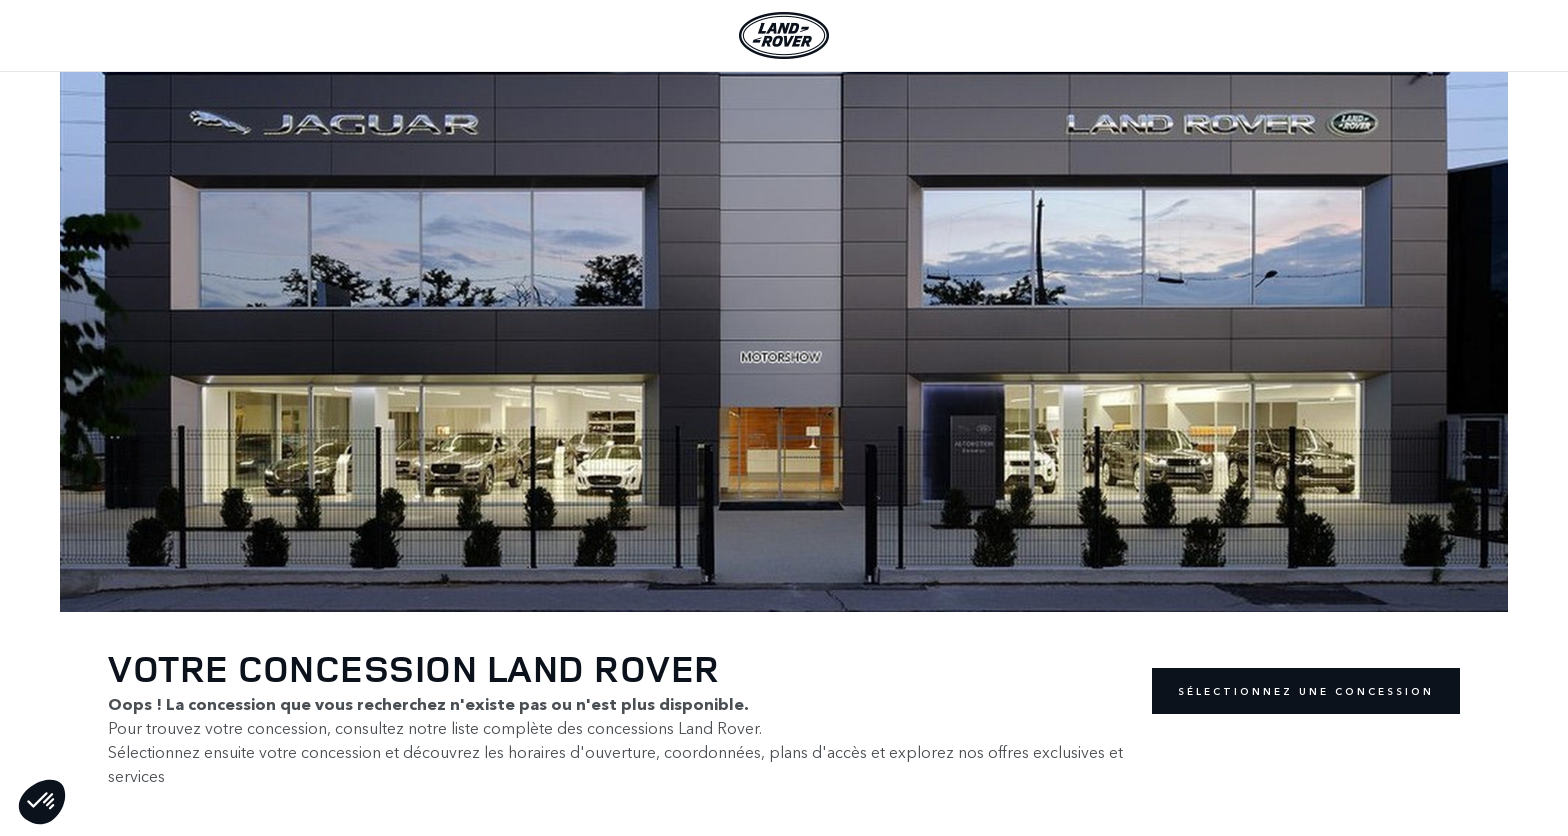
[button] (42, 802)
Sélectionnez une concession (1306, 691)
